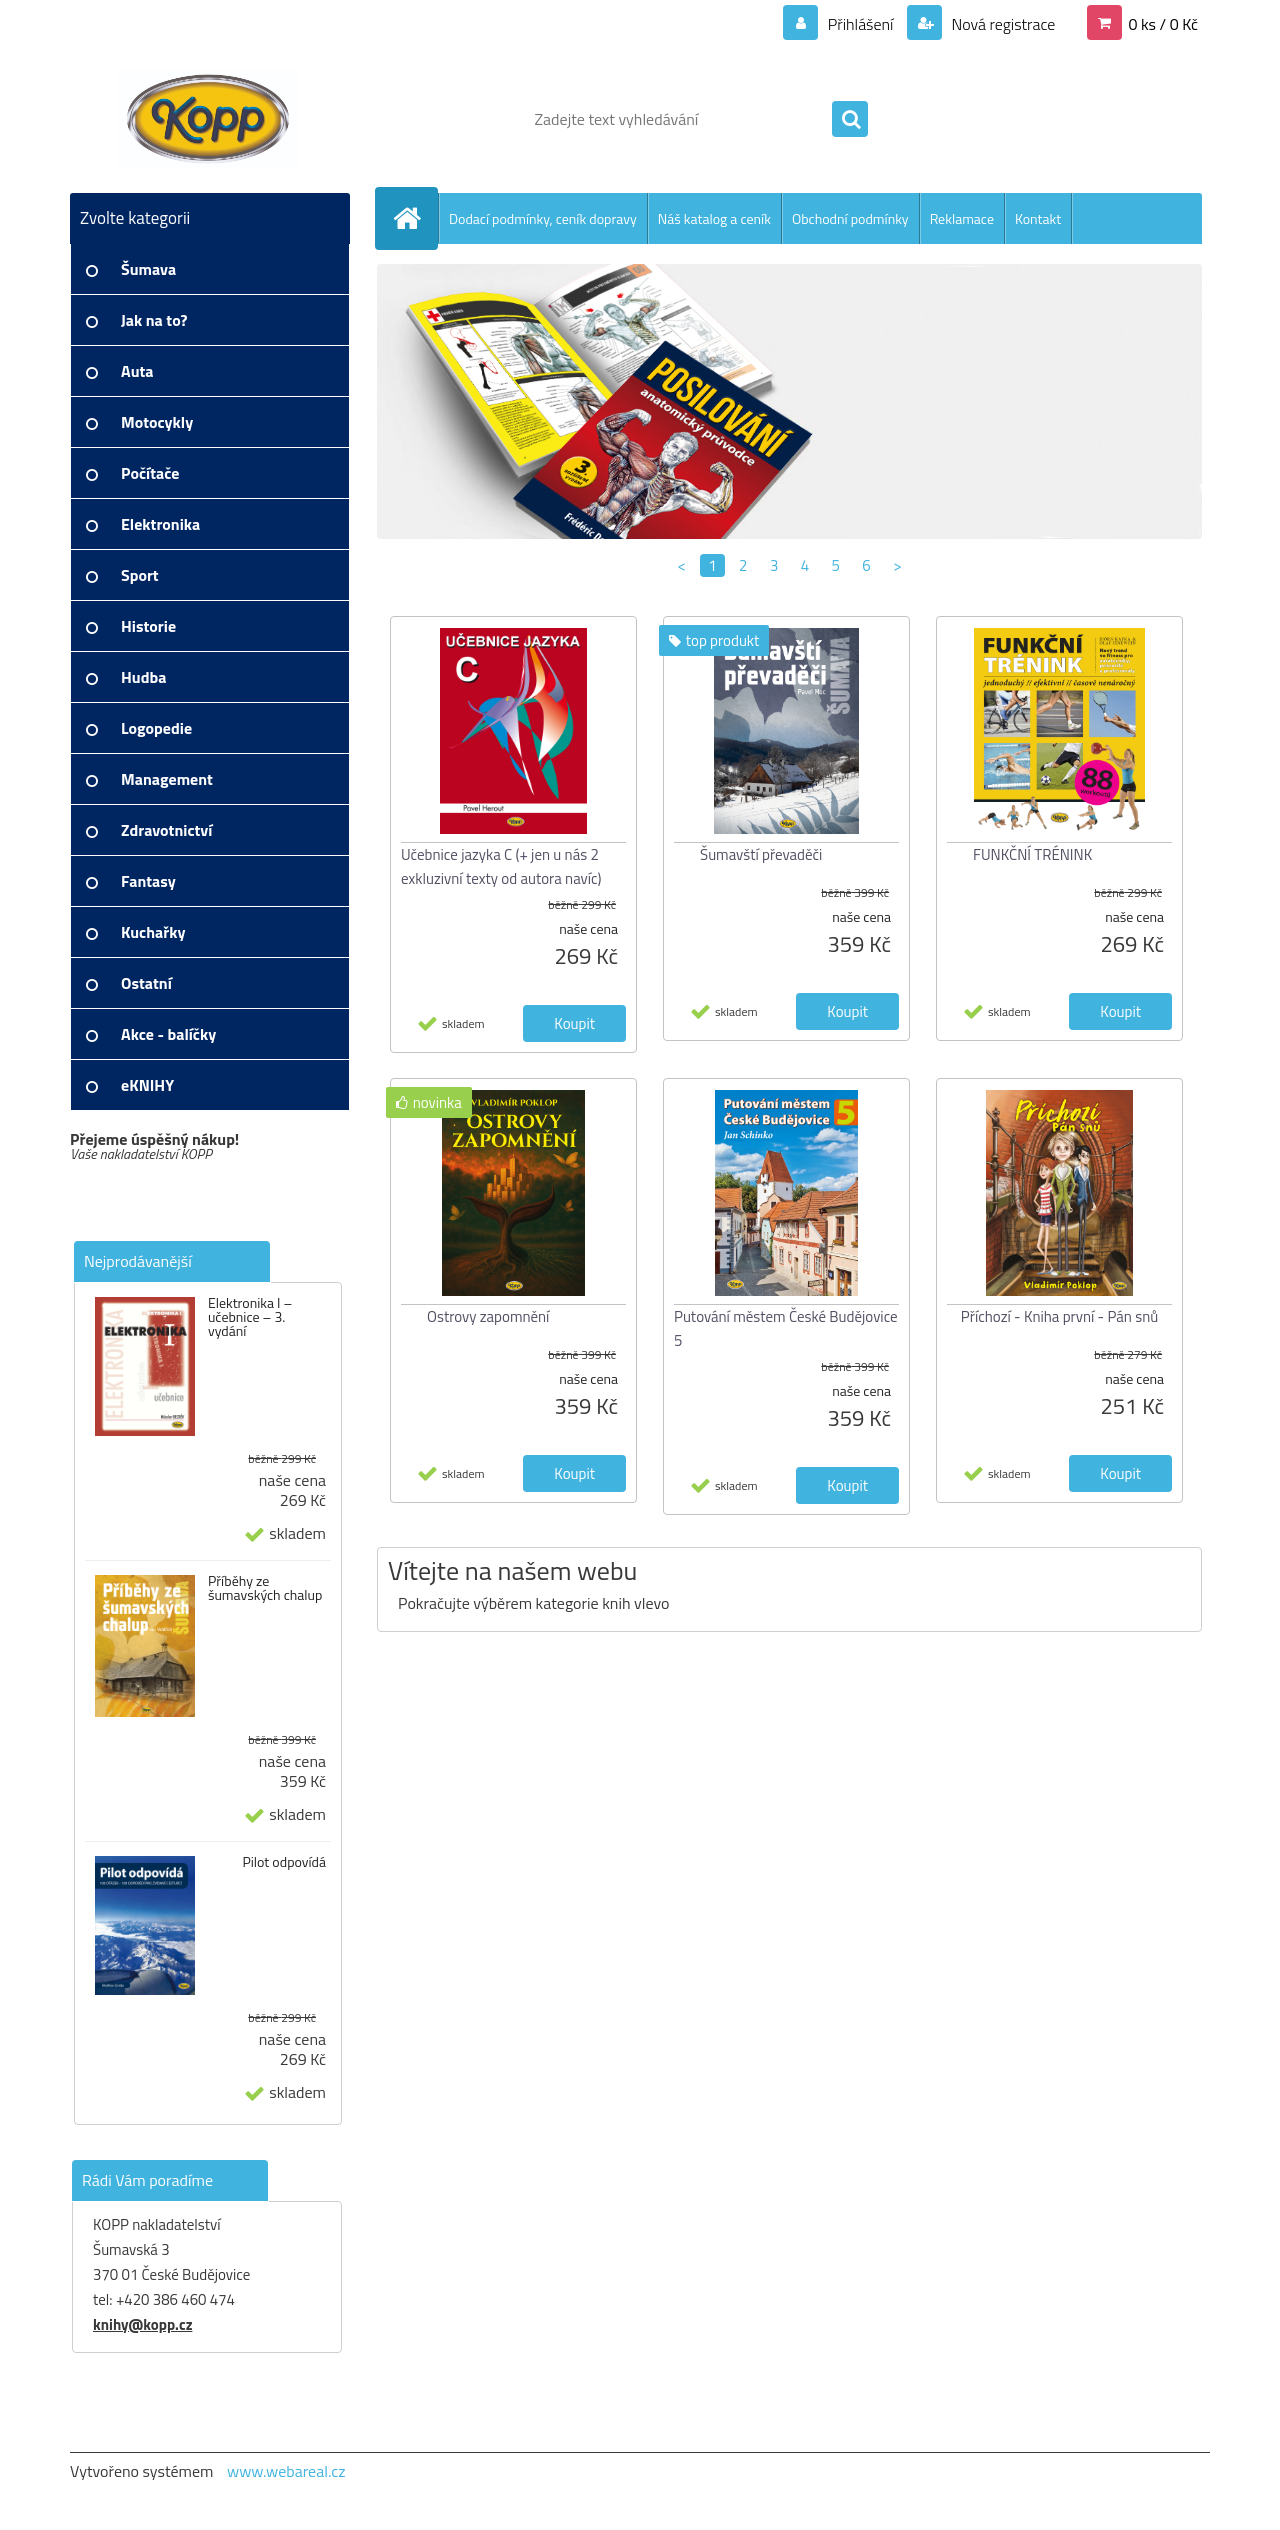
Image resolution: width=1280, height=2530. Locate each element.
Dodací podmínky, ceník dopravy (543, 218)
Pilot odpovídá (284, 1862)
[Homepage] (415, 218)
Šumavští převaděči (761, 854)
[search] (850, 120)
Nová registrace (1002, 24)
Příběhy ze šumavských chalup (265, 1588)
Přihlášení (860, 24)
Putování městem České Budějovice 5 (786, 1328)
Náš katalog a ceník (714, 218)
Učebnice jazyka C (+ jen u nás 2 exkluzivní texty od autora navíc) (501, 866)
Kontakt (1038, 218)
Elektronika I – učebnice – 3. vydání (250, 1317)
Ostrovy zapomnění (488, 1316)
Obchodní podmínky (850, 218)
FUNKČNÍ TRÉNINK (1032, 854)
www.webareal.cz (286, 2471)
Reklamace (962, 218)
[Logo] (207, 119)
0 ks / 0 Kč (1163, 24)
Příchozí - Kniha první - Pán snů (1059, 1316)
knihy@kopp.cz (142, 2324)
